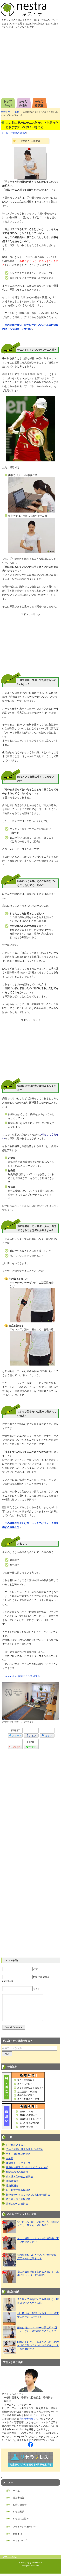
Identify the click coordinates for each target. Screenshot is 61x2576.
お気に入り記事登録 (30, 141)
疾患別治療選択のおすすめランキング (26, 2167)
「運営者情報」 (27, 2419)
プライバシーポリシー (24, 2526)
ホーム (16, 2490)
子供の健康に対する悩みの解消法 (24, 2149)
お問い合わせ (20, 2504)
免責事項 (17, 2533)
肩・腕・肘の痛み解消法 (13, 133)
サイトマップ (20, 2540)
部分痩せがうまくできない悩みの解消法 (28, 2194)
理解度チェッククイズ (18, 2163)
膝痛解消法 (12, 2185)
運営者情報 (18, 2497)
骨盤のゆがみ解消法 (17, 2203)
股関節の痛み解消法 (17, 2172)
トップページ (7, 103)
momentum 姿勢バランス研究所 (22, 1676)
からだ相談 (18, 2511)
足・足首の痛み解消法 (18, 2190)
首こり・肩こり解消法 (18, 2199)
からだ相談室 (39, 103)
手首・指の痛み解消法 (18, 2154)
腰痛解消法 (12, 2181)
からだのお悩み (21, 2518)
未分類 (9, 2158)
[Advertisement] (30, 65)
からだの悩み (23, 103)
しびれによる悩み (16, 2145)
